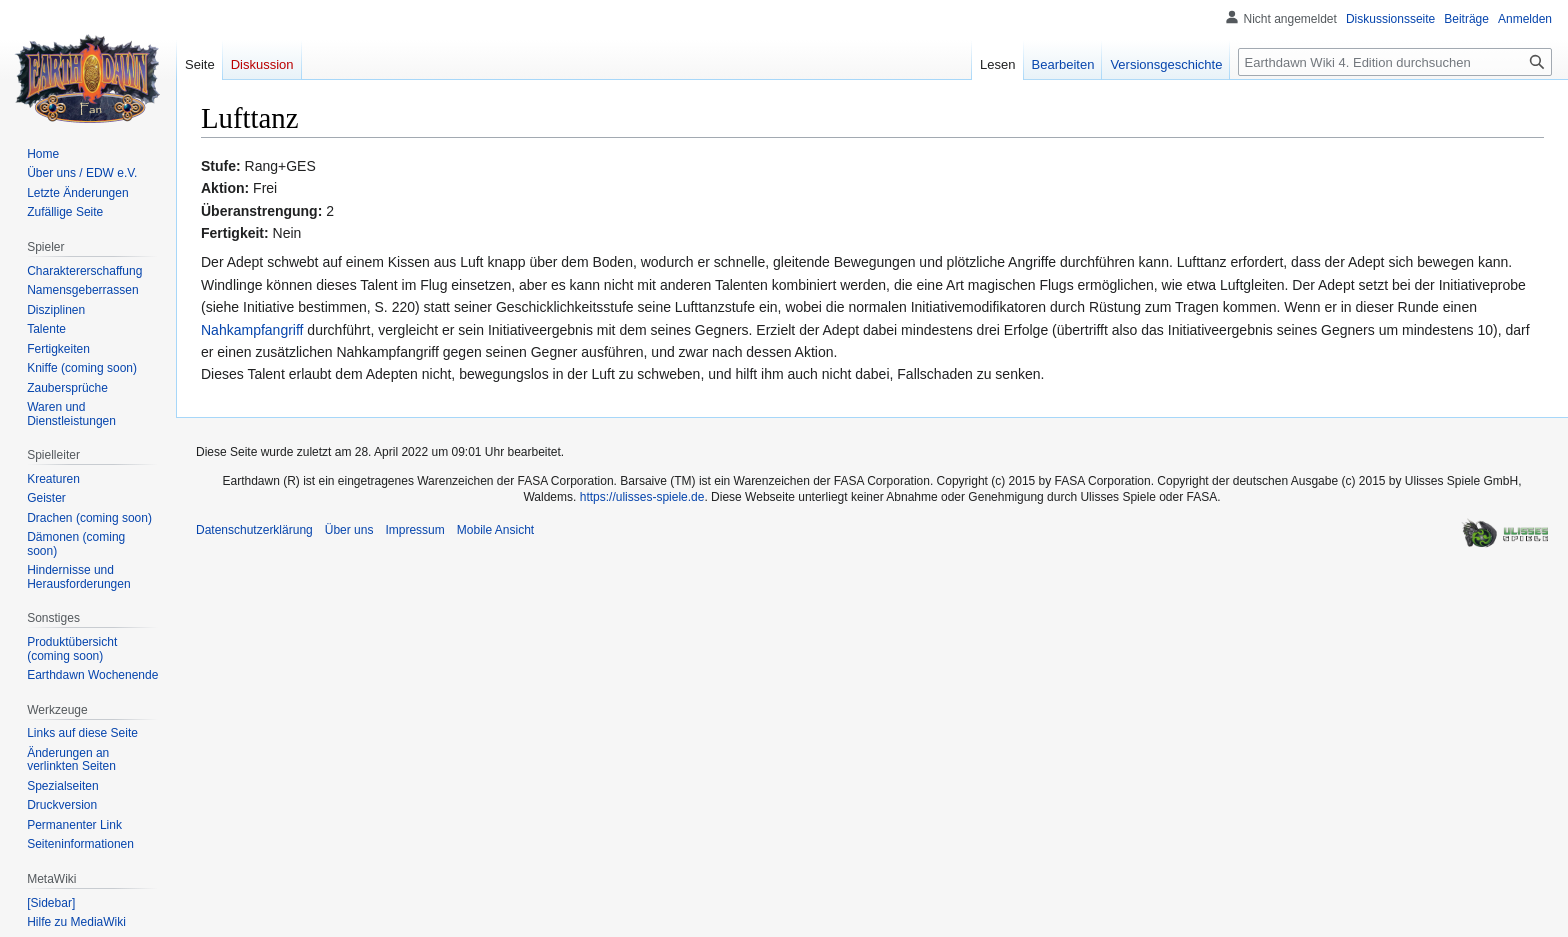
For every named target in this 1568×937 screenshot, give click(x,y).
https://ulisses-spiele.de (642, 497)
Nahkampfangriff (252, 330)
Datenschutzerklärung (254, 530)
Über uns (349, 530)
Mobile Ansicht (495, 530)
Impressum (414, 530)
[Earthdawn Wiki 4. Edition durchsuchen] (1395, 62)
